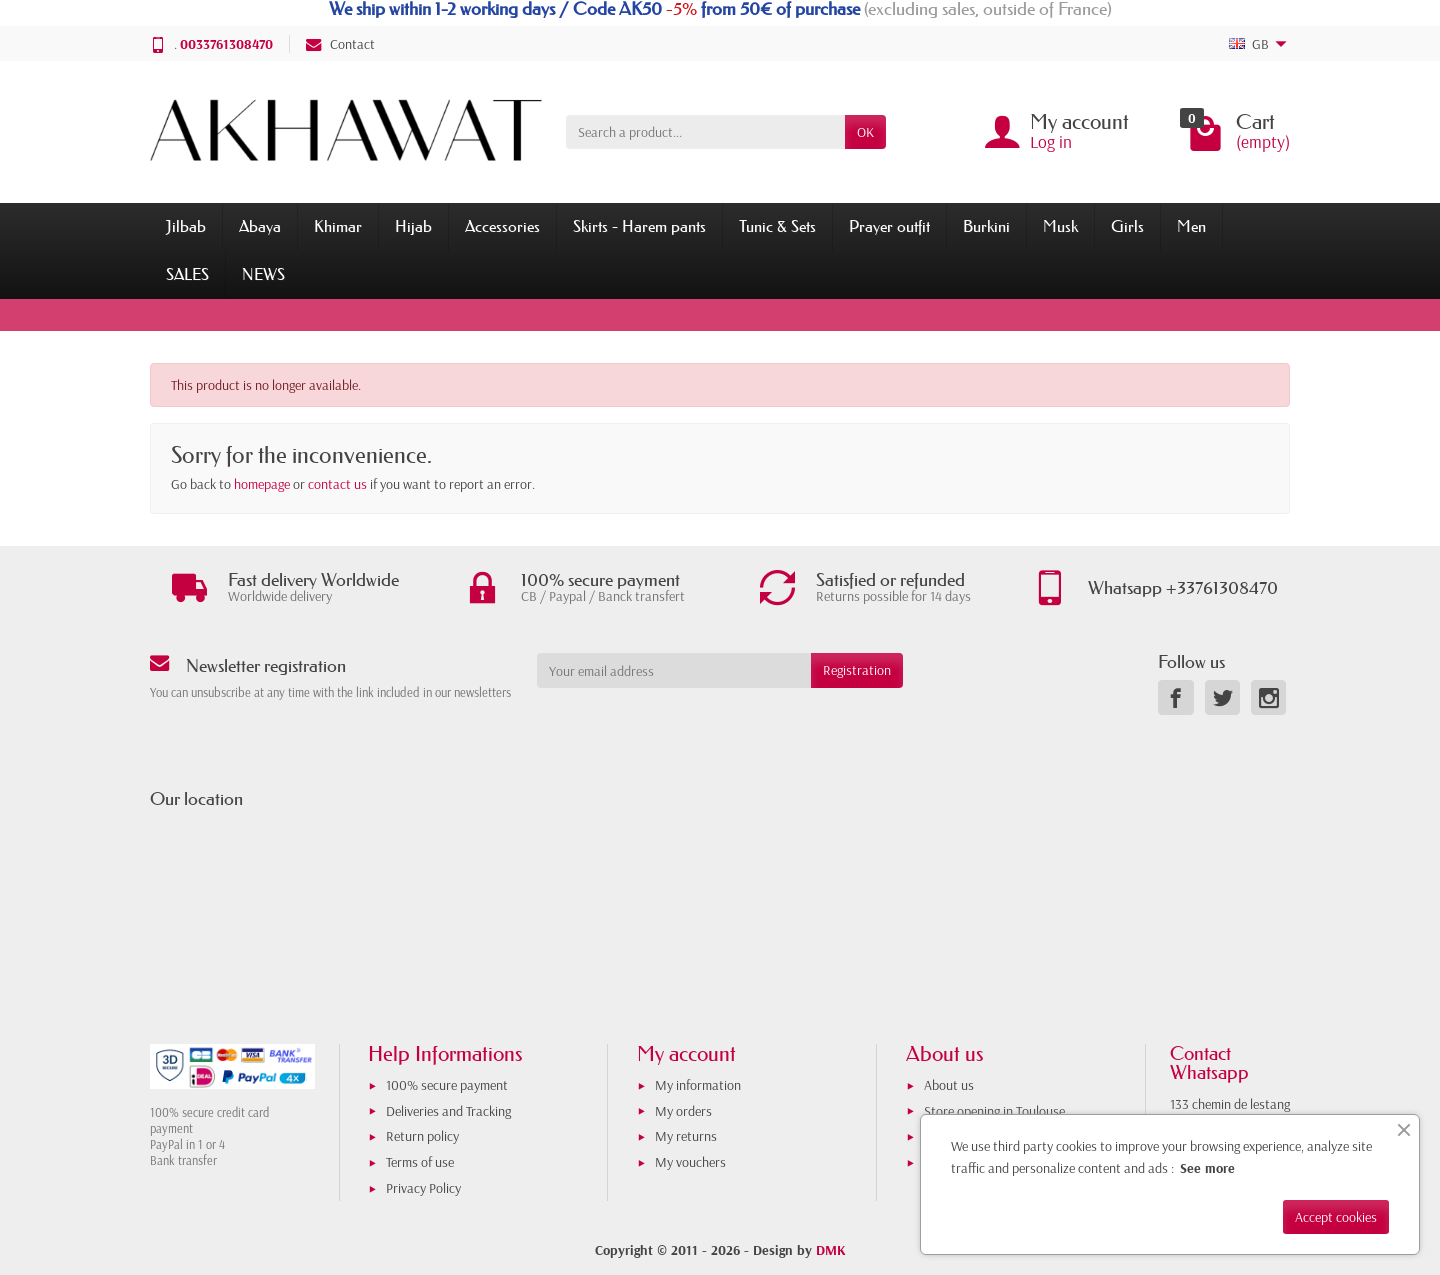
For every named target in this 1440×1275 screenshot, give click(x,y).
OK (865, 132)
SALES (187, 274)
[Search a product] (705, 132)
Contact (340, 44)
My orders (683, 1111)
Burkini (986, 226)
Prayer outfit (889, 226)
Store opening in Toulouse (994, 1111)
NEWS (263, 274)
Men (1191, 226)
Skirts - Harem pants (639, 226)
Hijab (413, 226)
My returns (686, 1136)
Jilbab (186, 226)
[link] (1175, 697)
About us (949, 1085)
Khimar (338, 226)
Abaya (260, 226)
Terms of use (420, 1162)
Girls (1127, 226)
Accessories (502, 226)
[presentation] (699, 727)
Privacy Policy (423, 1188)
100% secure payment (447, 1085)
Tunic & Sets (777, 226)
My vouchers (690, 1162)
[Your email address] (674, 670)
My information (698, 1085)
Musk (1060, 226)
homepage (262, 484)
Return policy (422, 1136)
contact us (337, 484)
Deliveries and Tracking (448, 1111)
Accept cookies (1336, 1217)
